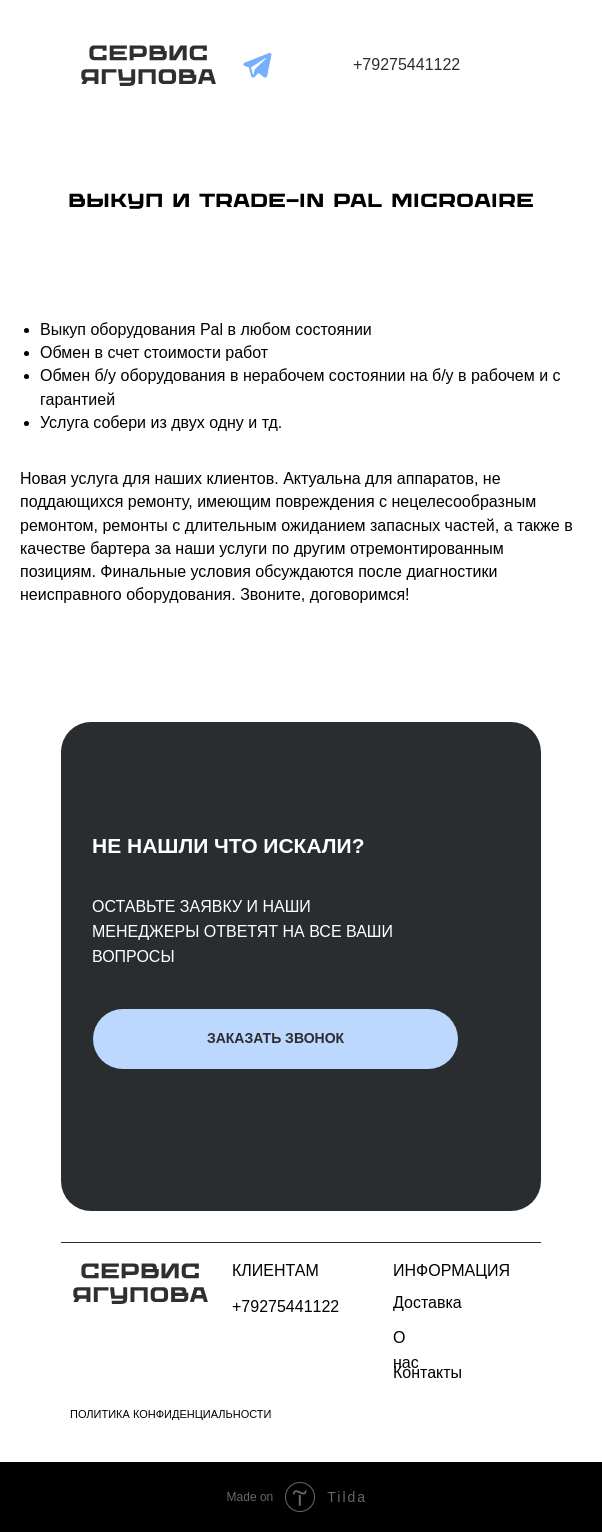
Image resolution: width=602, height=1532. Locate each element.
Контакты (427, 1372)
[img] (148, 64)
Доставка (427, 1302)
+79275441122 (406, 64)
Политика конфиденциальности (170, 1414)
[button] (275, 1039)
